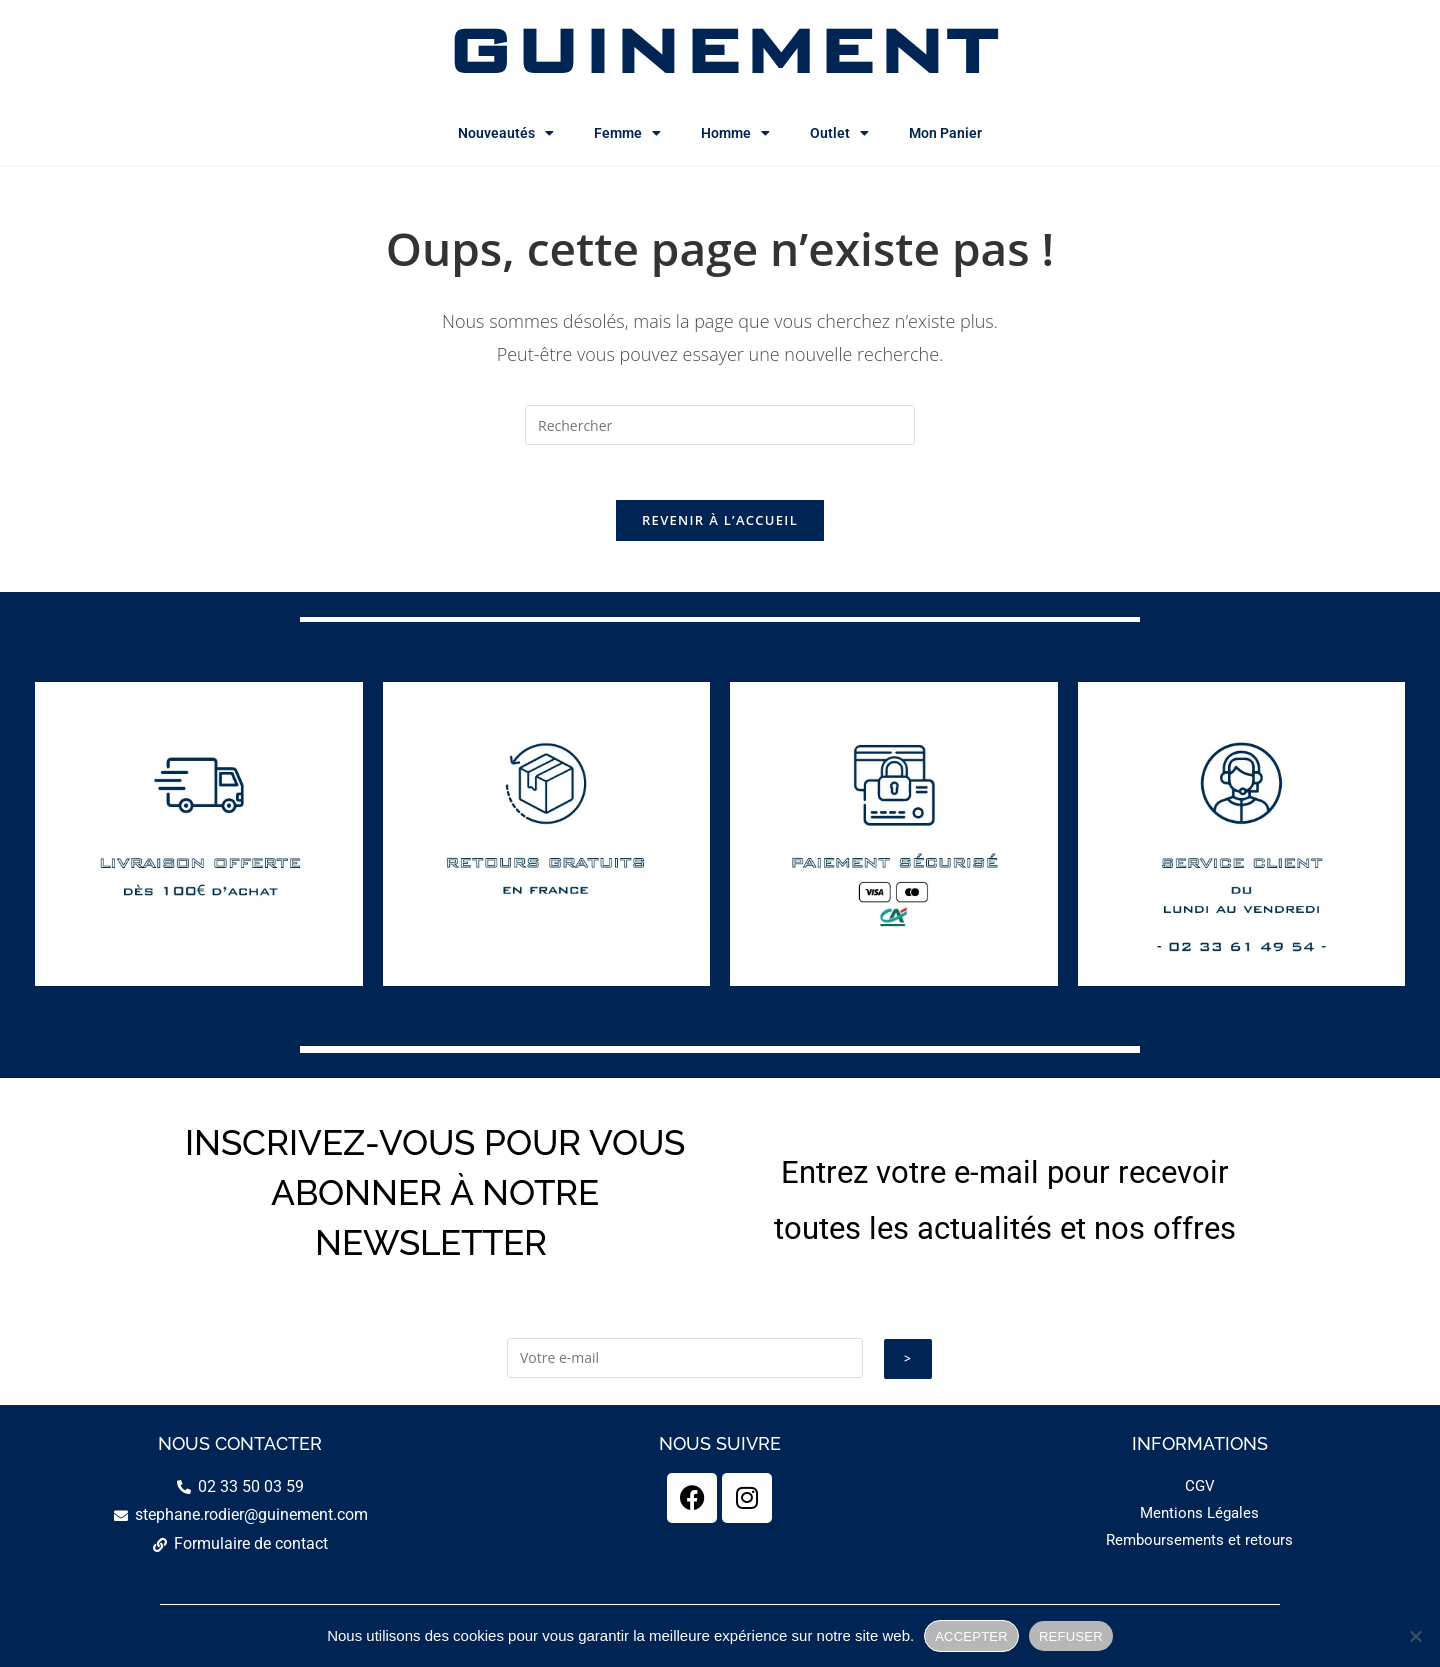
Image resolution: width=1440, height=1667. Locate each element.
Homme (735, 133)
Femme (627, 133)
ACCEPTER (971, 1636)
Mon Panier (945, 133)
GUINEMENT (720, 50)
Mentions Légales (1199, 1519)
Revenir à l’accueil (720, 526)
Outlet (839, 133)
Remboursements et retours (1199, 1546)
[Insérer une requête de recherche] (720, 425)
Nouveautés (506, 133)
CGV (1200, 1492)
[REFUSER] (1415, 1636)
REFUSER (1071, 1636)
